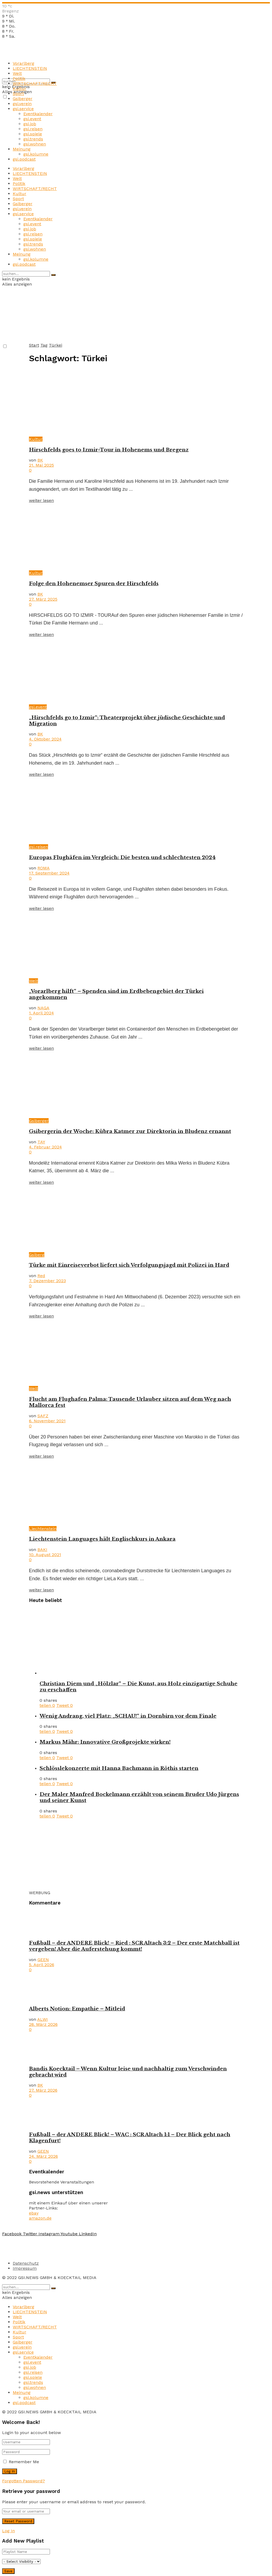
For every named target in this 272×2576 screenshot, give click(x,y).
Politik (19, 78)
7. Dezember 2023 (47, 1280)
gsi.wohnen (34, 144)
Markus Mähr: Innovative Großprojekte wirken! (105, 1742)
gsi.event (32, 118)
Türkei (55, 345)
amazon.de (40, 2218)
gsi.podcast (24, 159)
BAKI (42, 1549)
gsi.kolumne (35, 154)
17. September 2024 (49, 873)
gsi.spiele (32, 133)
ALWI (42, 2019)
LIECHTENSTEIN (30, 68)
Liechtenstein (43, 1528)
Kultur (19, 88)
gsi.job (29, 123)
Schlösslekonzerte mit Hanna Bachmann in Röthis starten (119, 1768)
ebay (34, 2213)
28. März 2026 (43, 2024)
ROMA (43, 868)
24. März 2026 (43, 2156)
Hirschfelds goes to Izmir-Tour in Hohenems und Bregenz (109, 450)
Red (41, 1275)
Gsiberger (22, 98)
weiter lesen (41, 500)
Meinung (22, 149)
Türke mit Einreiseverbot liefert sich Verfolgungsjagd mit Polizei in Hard (129, 1265)
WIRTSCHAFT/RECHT (35, 83)
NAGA (43, 1007)
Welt (17, 73)
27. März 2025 (43, 599)
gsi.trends (33, 138)
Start (34, 345)
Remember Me (24, 2461)
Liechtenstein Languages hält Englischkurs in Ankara (102, 1539)
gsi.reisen (32, 128)
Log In (8, 2530)
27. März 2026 (43, 2090)
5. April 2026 (41, 1964)
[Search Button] (53, 275)
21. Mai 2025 (41, 465)
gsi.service (23, 108)
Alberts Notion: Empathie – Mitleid (77, 2009)
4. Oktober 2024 (45, 739)
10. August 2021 (45, 1554)
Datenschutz (26, 2263)
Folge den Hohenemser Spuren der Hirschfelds (94, 583)
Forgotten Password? (23, 2480)
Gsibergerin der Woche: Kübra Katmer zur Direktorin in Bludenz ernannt (130, 1131)
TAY (41, 1141)
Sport (18, 93)
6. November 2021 (47, 1420)
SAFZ (42, 1415)
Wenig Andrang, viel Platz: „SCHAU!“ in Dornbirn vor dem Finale (128, 1716)
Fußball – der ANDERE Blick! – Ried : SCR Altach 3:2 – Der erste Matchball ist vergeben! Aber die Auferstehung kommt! (134, 1946)
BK (40, 460)
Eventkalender (38, 113)
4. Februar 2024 (45, 1146)
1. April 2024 (41, 1012)
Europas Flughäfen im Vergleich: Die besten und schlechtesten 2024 (122, 857)
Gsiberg (36, 1254)
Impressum (25, 2268)
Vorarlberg (23, 63)
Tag (44, 345)
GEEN (43, 1959)
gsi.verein (22, 103)
